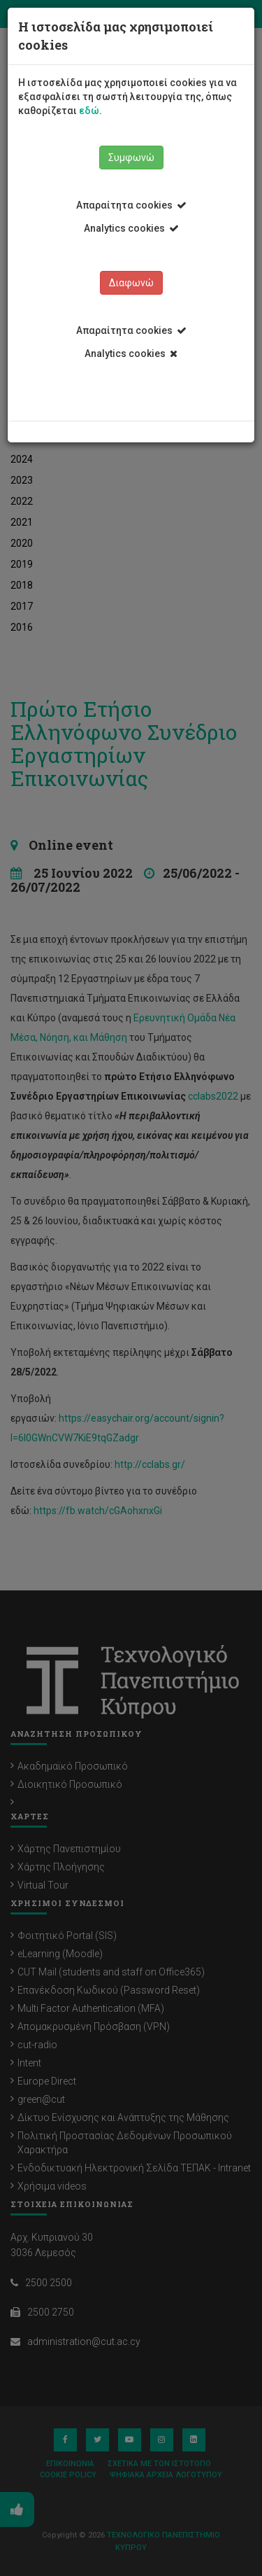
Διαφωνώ (131, 282)
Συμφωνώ (131, 157)
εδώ (89, 110)
